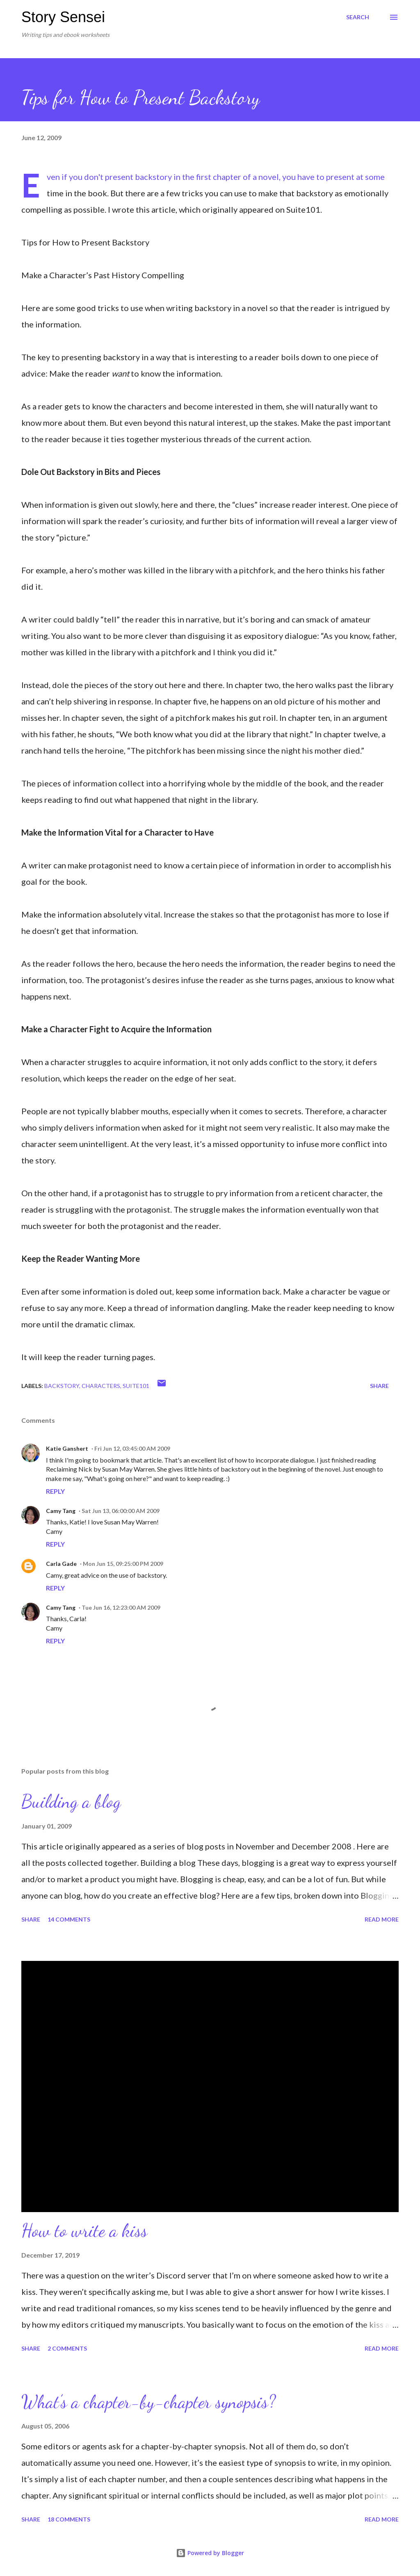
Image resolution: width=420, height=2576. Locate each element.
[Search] (357, 17)
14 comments (69, 1919)
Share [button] (379, 1385)
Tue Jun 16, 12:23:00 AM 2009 (121, 1607)
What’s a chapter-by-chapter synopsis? (148, 2401)
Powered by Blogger (210, 2553)
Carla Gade (61, 1563)
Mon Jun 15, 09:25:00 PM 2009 (123, 1563)
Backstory (61, 1385)
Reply (55, 1491)
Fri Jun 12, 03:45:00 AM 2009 (132, 1448)
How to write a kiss (84, 2230)
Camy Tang (60, 1510)
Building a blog (71, 1801)
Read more (382, 1919)
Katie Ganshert (67, 1448)
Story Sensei (63, 17)
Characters (101, 1385)
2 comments (67, 2348)
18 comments (69, 2519)
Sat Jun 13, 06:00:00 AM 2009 (121, 1510)
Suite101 (136, 1385)
